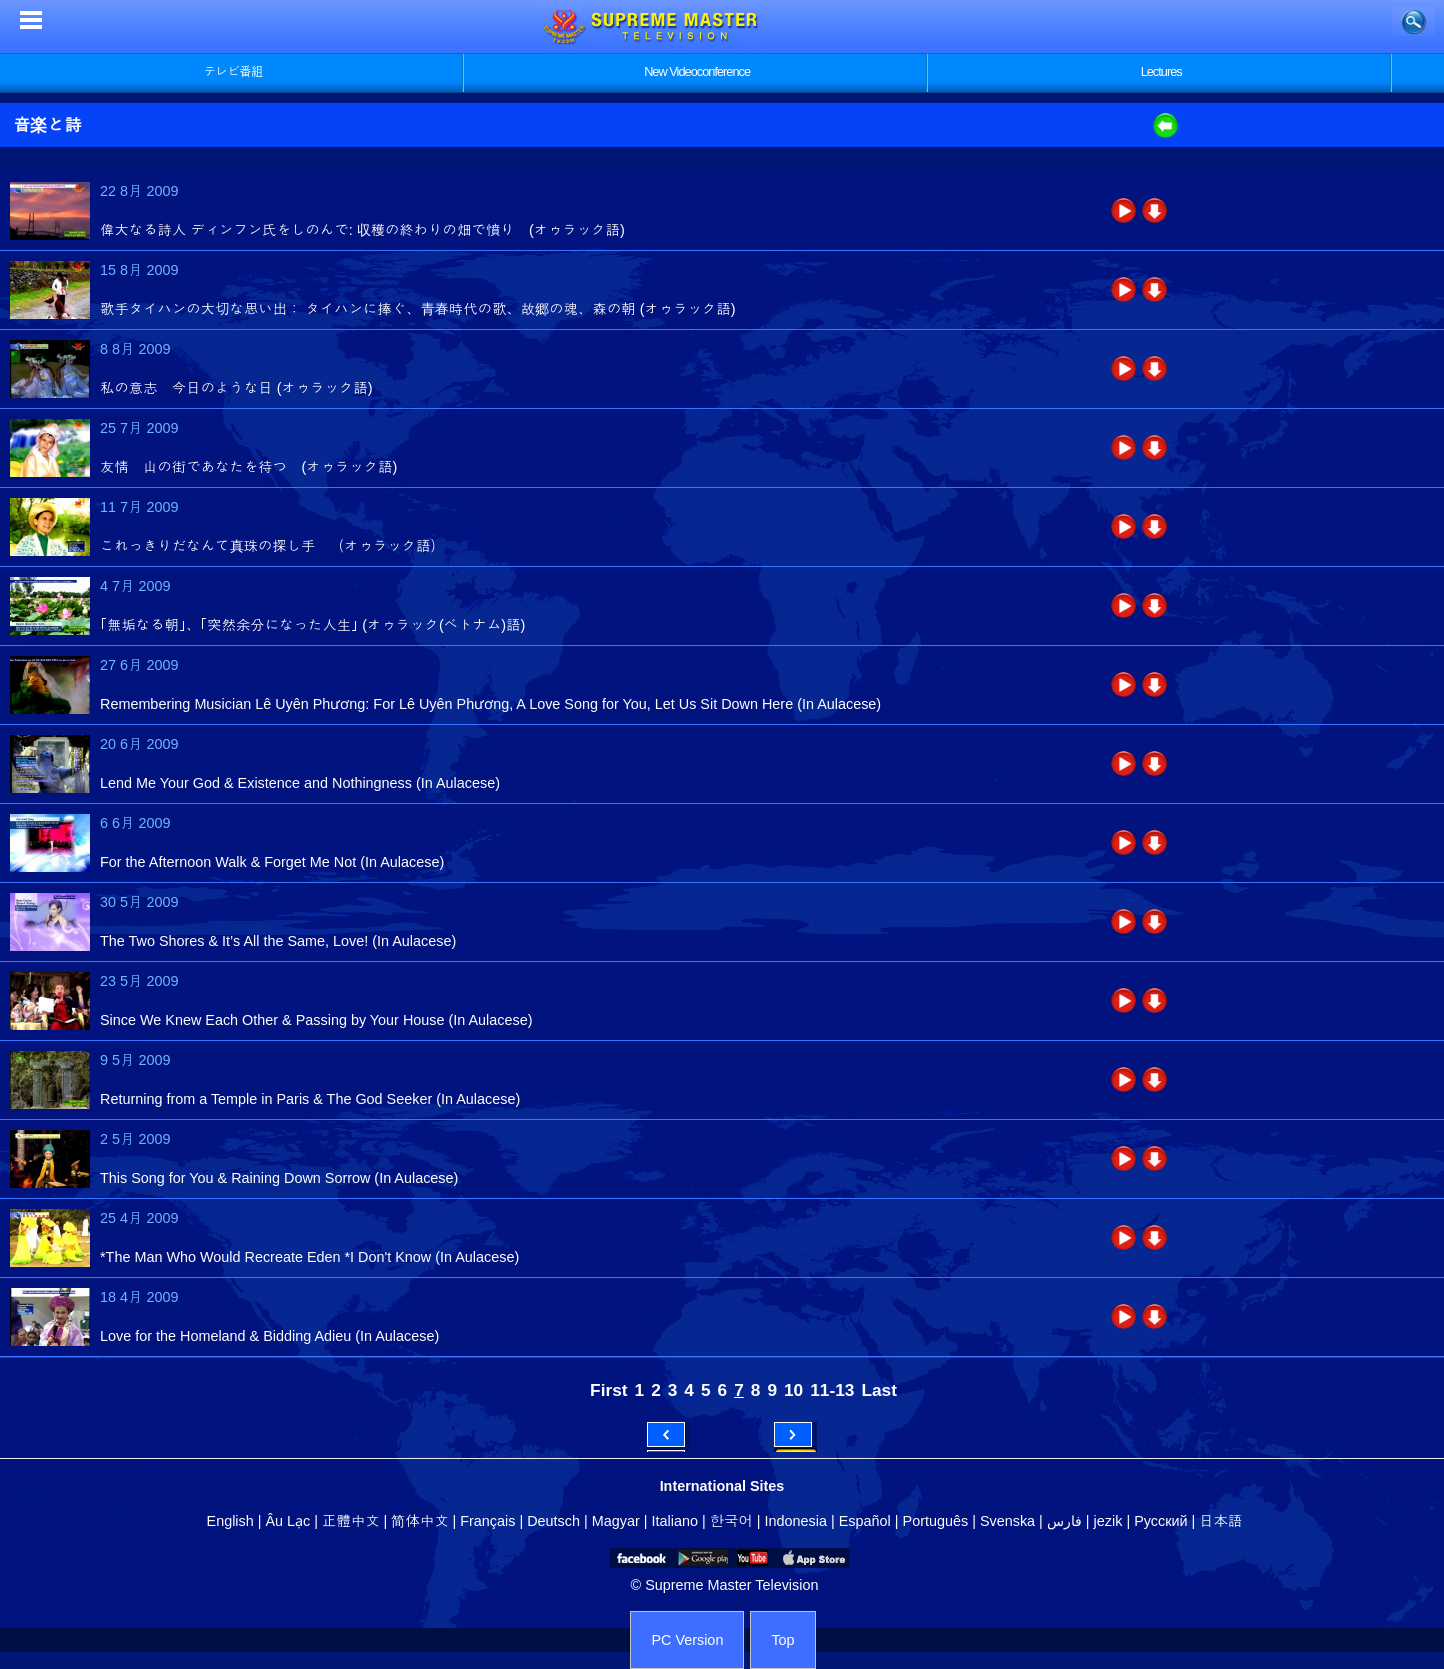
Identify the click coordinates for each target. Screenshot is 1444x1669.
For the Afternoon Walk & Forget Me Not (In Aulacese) (272, 862)
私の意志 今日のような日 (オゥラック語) (236, 388)
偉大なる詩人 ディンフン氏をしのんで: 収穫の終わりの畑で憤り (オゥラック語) (362, 230)
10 (793, 1390)
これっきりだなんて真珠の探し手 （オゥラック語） (272, 546)
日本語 (1220, 1521)
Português (936, 1521)
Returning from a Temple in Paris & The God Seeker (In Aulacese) (310, 1099)
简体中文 (419, 1521)
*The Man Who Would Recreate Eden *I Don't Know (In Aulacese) (309, 1257)
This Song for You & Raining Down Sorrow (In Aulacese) (279, 1178)
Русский (1160, 1521)
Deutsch (553, 1521)
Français (487, 1521)
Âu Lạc (287, 1521)
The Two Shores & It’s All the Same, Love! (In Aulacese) (278, 941)
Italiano (675, 1521)
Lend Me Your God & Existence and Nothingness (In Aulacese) (300, 783)
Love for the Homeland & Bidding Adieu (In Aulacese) (269, 1336)
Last (879, 1390)
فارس (1064, 1521)
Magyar (616, 1521)
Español (865, 1521)
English (230, 1521)
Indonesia (796, 1521)
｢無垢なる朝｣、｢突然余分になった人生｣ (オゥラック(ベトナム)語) (312, 625)
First (608, 1390)
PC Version (687, 1640)
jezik (1108, 1521)
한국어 (731, 1521)
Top (782, 1640)
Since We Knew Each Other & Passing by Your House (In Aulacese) (316, 1020)
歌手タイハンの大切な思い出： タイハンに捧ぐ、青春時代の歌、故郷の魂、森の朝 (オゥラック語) (418, 309)
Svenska (1007, 1521)
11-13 (832, 1390)
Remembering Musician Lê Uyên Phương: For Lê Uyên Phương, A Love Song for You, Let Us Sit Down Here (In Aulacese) (490, 704)
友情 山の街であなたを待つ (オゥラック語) (248, 467)
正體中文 (351, 1521)
